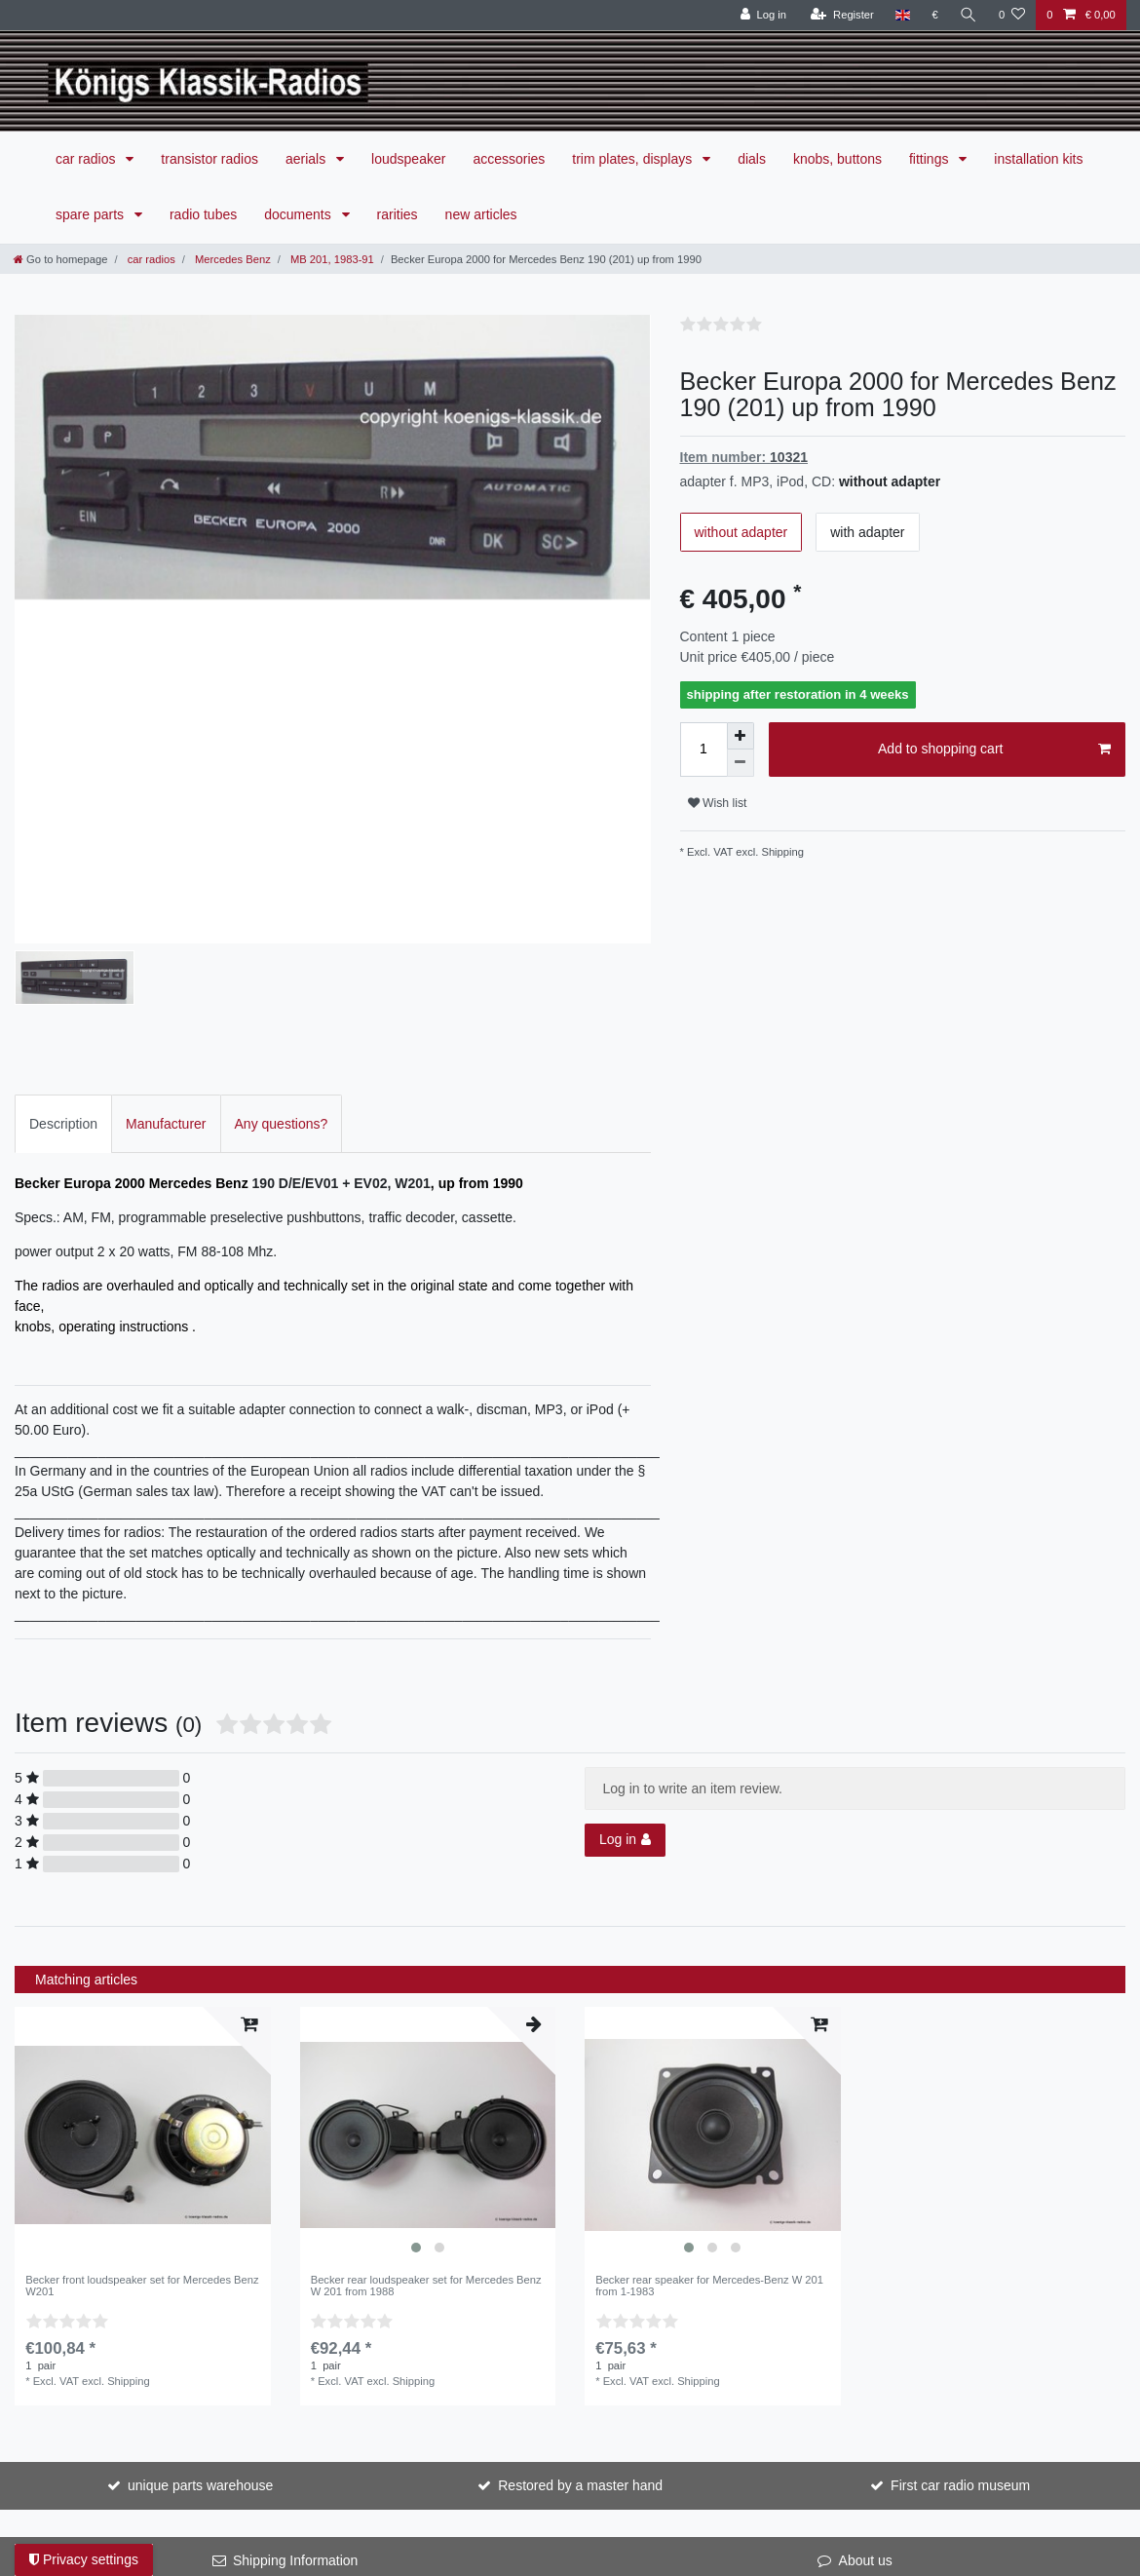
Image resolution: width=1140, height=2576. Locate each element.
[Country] (903, 15)
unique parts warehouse (200, 2280)
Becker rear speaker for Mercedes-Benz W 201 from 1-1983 (709, 2080)
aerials (307, 159)
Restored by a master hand (580, 2280)
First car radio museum (960, 2280)
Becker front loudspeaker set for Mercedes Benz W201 (141, 2080)
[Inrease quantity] (740, 736)
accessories (509, 159)
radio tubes (203, 214)
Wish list (717, 803)
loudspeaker (408, 159)
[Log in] (763, 15)
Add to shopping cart (994, 749)
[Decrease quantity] (740, 763)
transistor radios (209, 159)
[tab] (63, 917)
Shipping (781, 852)
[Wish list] (1012, 15)
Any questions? (281, 917)
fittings (930, 159)
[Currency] (935, 15)
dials (752, 159)
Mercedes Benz (231, 259)
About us (866, 2355)
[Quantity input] (703, 749)
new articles (481, 214)
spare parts (92, 214)
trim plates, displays (634, 159)
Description (63, 917)
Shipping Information (295, 2355)
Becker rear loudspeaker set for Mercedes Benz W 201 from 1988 (426, 2080)
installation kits (1038, 159)
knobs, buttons (837, 159)
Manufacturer (166, 917)
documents (299, 214)
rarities (397, 214)
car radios (87, 159)
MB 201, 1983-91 (330, 259)
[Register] (842, 15)
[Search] (968, 15)
